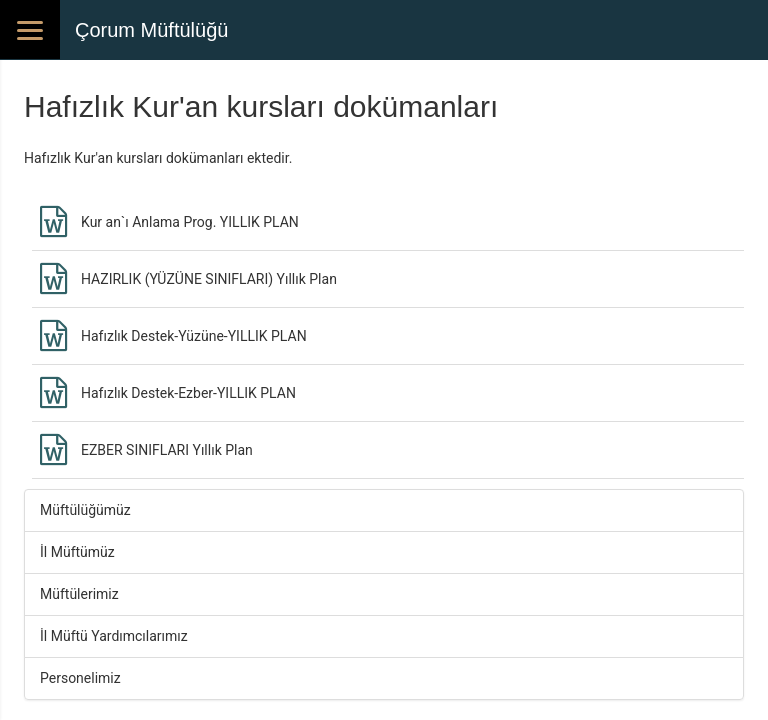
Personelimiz (80, 678)
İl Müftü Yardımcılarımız (114, 636)
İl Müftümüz (77, 552)
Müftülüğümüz (85, 510)
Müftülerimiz (79, 594)
